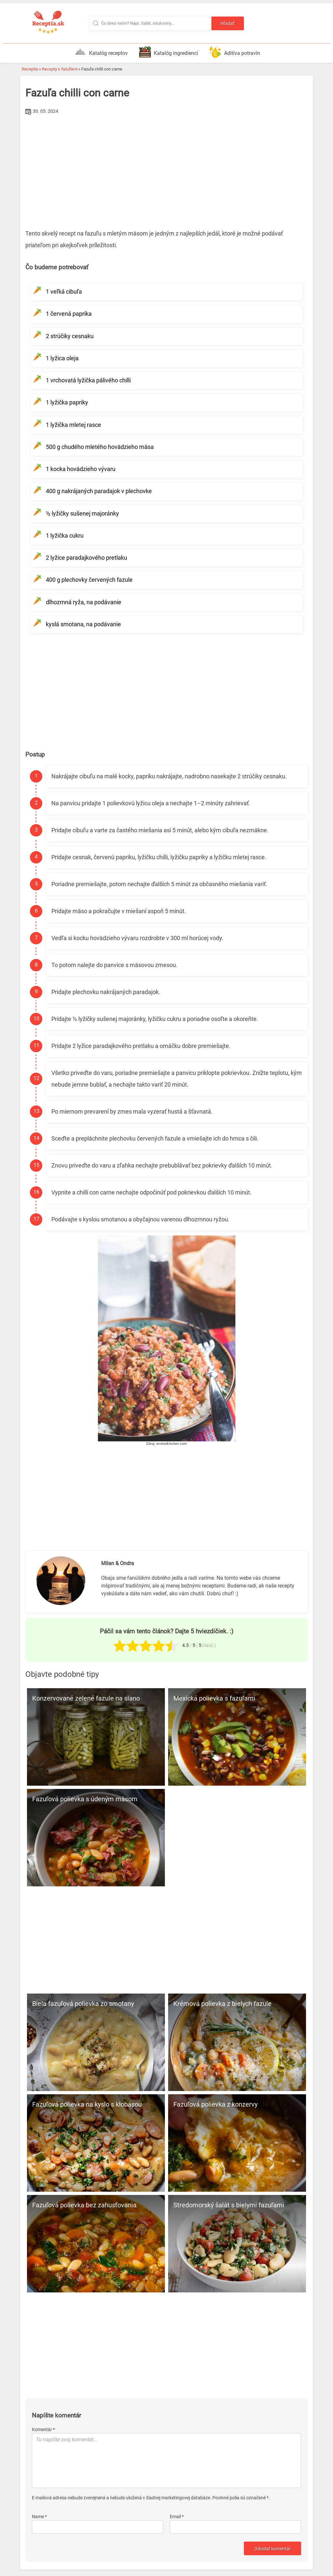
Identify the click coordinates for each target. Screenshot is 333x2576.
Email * (177, 2493)
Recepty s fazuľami (59, 69)
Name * (39, 2493)
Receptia (30, 69)
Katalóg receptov (101, 52)
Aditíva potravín (234, 52)
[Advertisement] (166, 165)
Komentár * (43, 2406)
